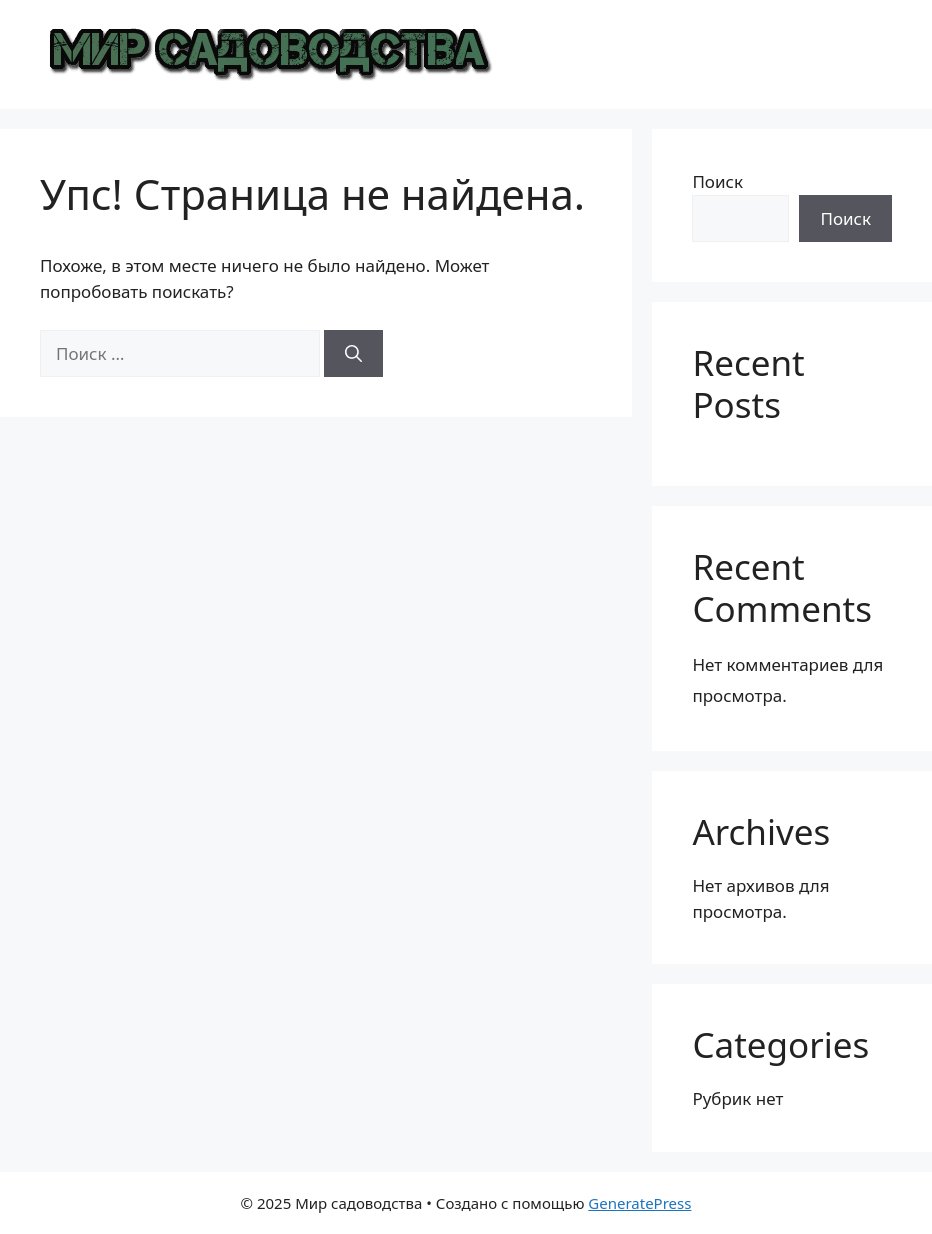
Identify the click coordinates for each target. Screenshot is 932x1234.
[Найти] (353, 354)
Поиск (717, 181)
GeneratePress (639, 1203)
